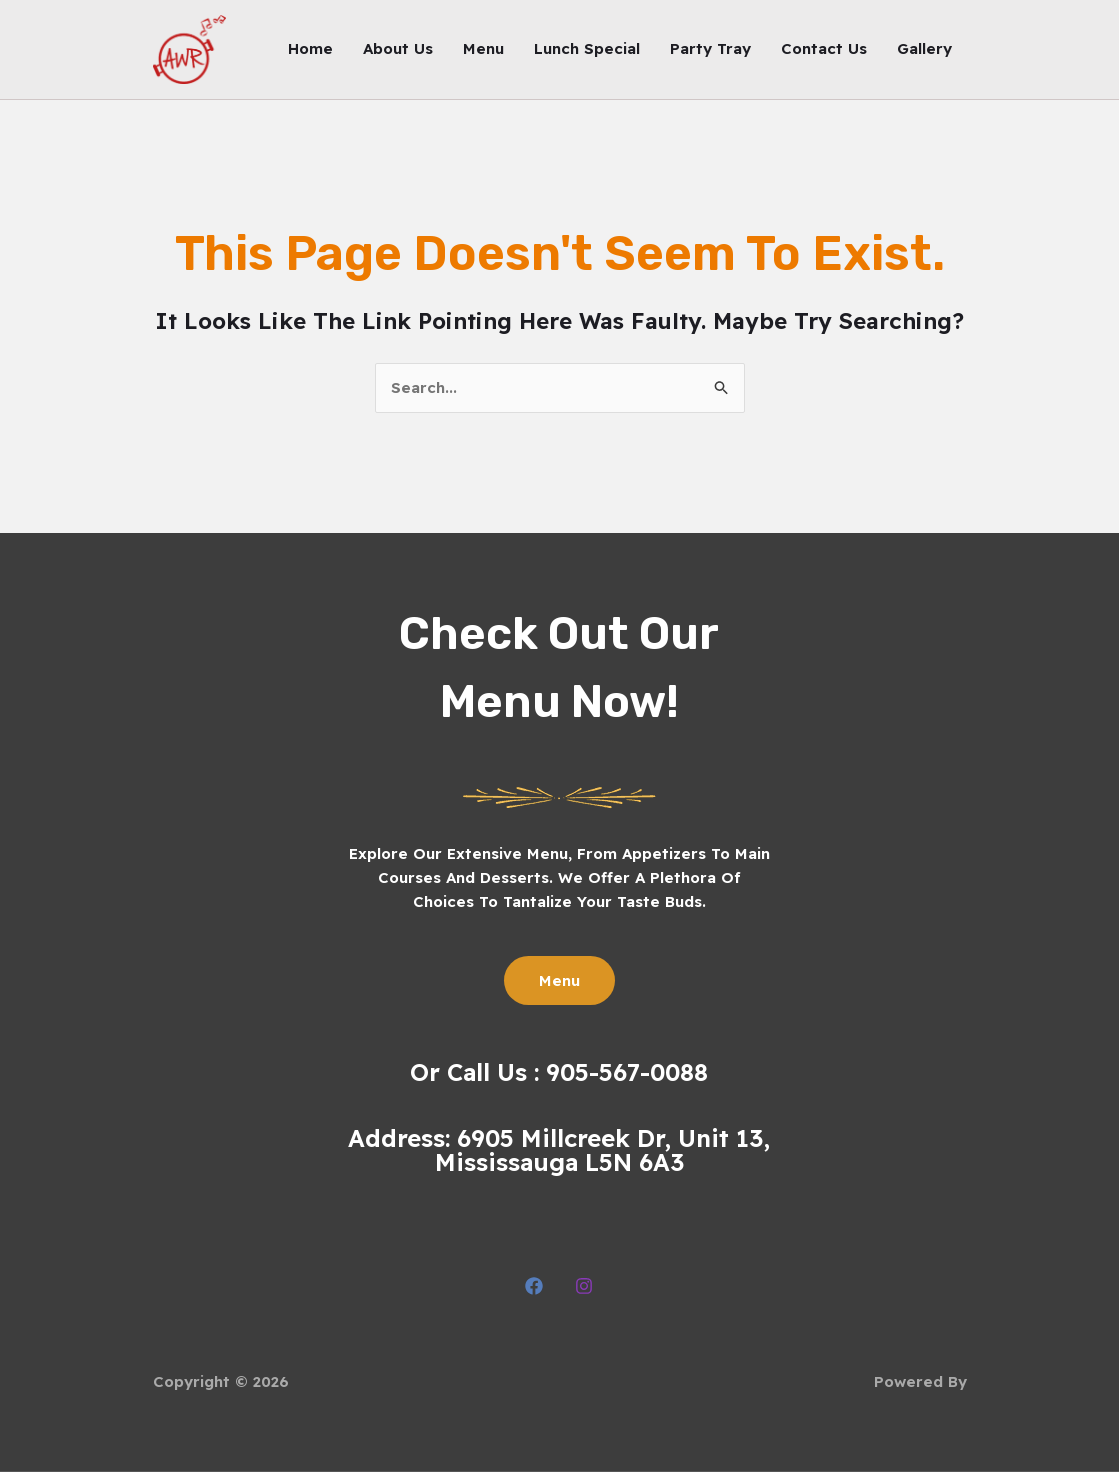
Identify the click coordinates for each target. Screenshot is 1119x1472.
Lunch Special (587, 48)
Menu (483, 48)
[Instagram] (584, 1286)
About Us (398, 48)
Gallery (924, 48)
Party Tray (710, 48)
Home (310, 48)
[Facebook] (534, 1286)
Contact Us (824, 48)
